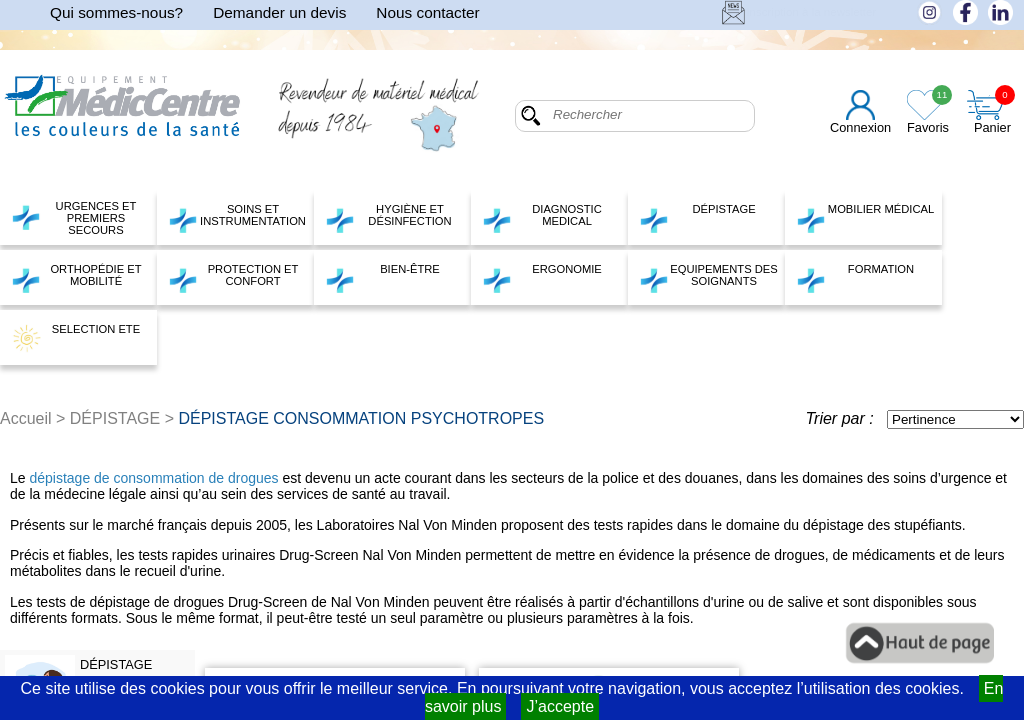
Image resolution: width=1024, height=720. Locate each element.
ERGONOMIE (542, 278)
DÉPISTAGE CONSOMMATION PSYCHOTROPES (361, 418)
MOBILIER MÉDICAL (865, 218)
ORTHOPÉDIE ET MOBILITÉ (76, 278)
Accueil (26, 418)
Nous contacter (427, 12)
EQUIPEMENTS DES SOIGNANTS (708, 278)
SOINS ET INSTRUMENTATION (237, 218)
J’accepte (560, 706)
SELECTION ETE (75, 338)
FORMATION (855, 278)
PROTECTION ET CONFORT (233, 278)
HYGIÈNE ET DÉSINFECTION (388, 218)
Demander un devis (279, 12)
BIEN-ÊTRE (382, 278)
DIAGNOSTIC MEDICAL (542, 218)
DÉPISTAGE (697, 218)
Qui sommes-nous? (116, 12)
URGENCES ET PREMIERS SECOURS (73, 218)
